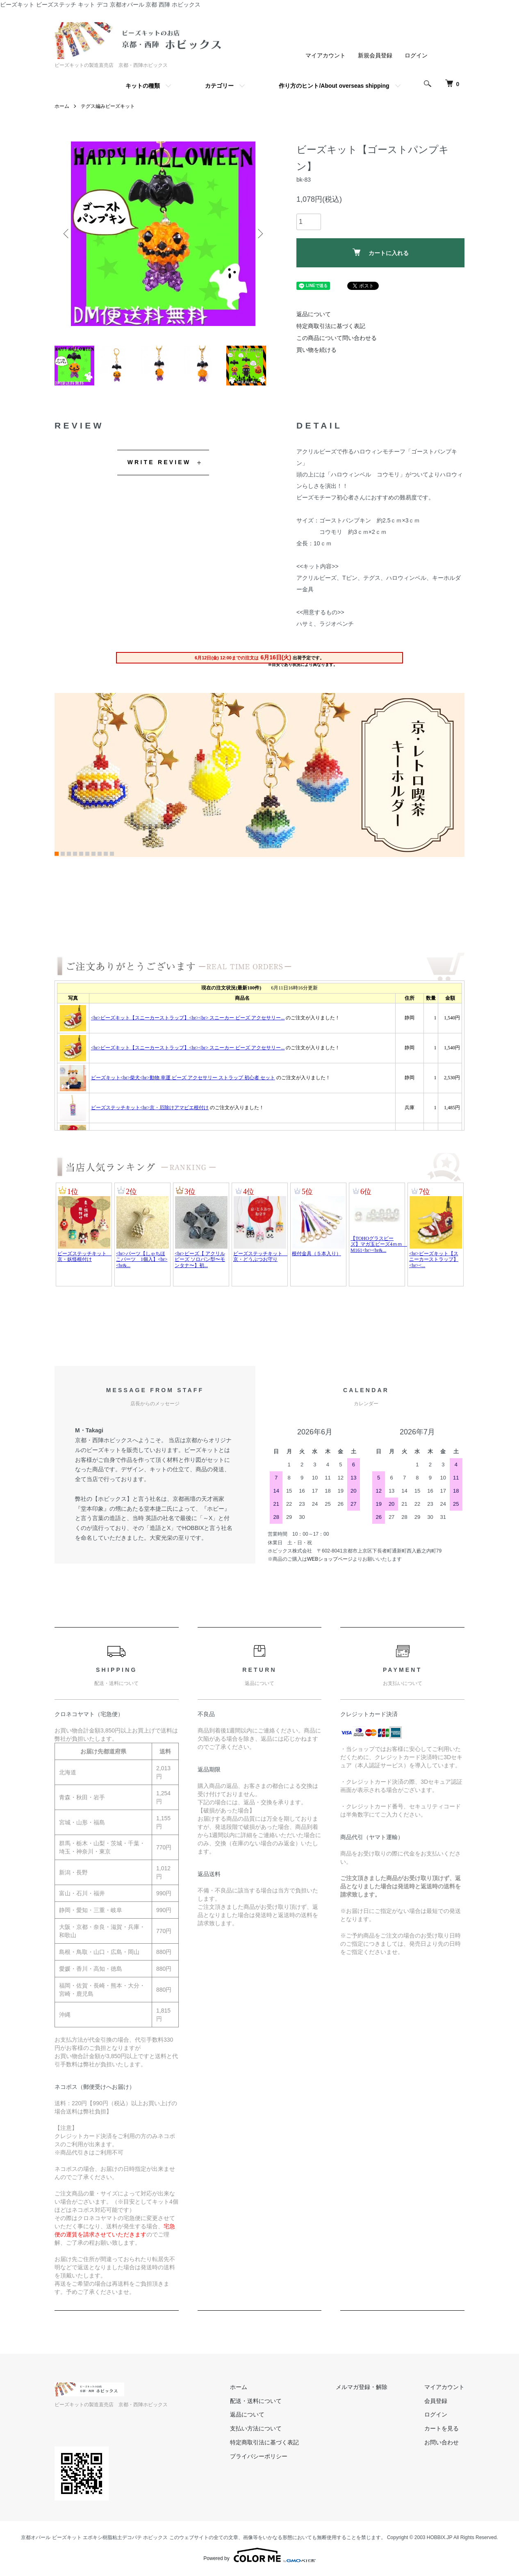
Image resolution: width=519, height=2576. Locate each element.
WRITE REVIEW (159, 463)
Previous (67, 234)
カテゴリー (219, 85)
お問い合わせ (441, 2443)
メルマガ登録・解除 (361, 2388)
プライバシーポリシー (258, 2457)
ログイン (416, 55)
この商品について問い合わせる (336, 338)
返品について (313, 314)
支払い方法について (256, 2429)
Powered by (259, 2556)
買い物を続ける (316, 350)
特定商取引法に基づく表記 (330, 326)
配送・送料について (256, 2401)
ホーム (62, 106)
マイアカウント (325, 55)
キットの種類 (142, 85)
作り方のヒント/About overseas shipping (334, 85)
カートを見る (441, 2429)
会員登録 (435, 2401)
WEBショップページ (330, 1560)
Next (259, 234)
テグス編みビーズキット (108, 106)
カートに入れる (381, 252)
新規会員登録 (375, 55)
